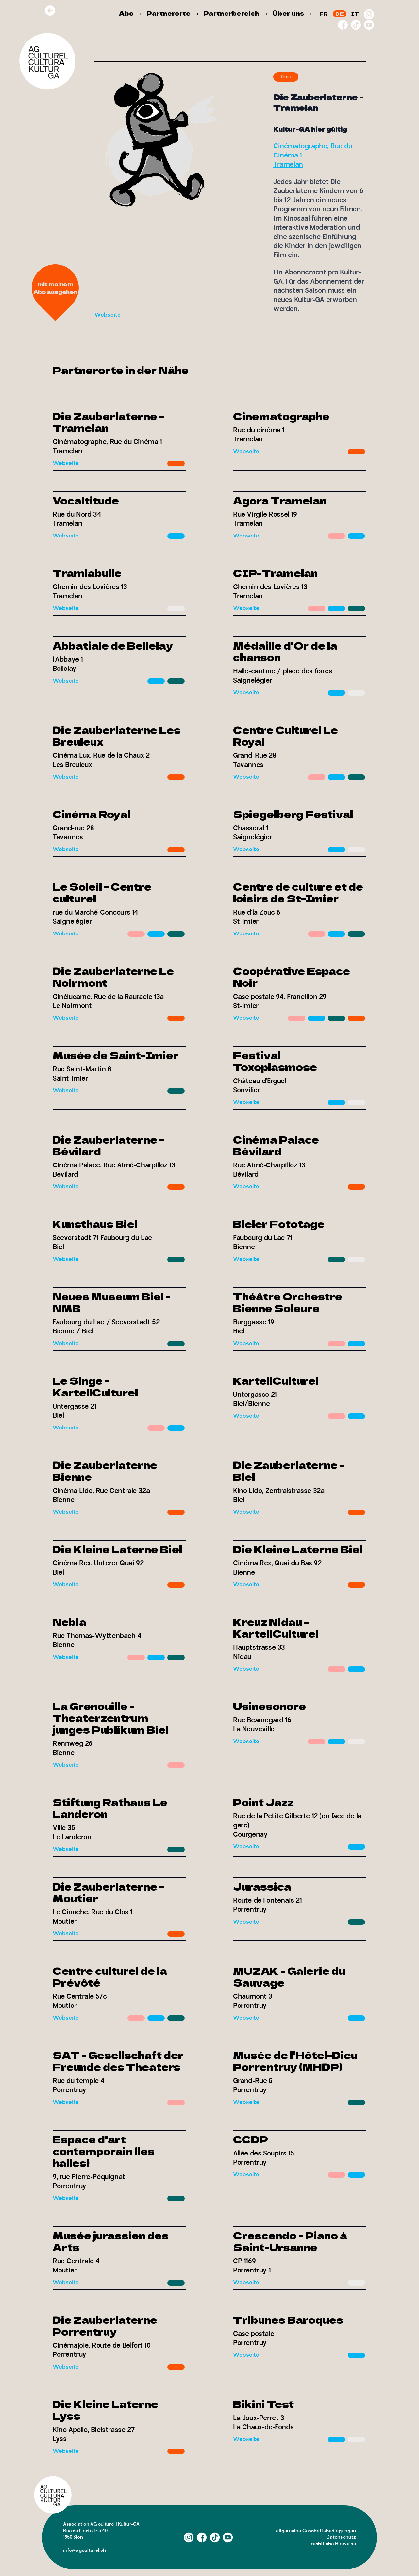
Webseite (107, 315)
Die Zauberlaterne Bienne (105, 1471)
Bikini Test (263, 2404)
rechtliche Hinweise (333, 2543)
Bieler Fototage (279, 1223)
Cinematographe (281, 416)
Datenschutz (341, 2537)
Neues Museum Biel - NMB (112, 1302)
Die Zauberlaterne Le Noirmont (113, 977)
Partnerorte (169, 13)
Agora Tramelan (280, 500)
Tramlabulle (87, 573)
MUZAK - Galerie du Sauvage (289, 1976)
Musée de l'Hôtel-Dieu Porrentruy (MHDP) (295, 2061)
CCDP (250, 2139)
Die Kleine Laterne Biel (117, 1549)
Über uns (288, 13)
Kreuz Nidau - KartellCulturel (275, 1627)
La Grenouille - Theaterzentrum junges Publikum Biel (111, 1718)
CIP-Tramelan (275, 573)
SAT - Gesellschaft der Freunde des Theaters (118, 2061)
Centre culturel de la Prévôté (110, 1976)
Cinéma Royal (91, 814)
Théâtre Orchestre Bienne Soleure (287, 1302)
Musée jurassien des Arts (111, 2241)
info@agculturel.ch (84, 2550)
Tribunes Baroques (288, 2319)
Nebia (69, 1621)
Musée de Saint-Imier (116, 1055)
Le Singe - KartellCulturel (95, 1386)
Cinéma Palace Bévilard (276, 1145)
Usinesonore (269, 1706)
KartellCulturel (275, 1380)
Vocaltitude (86, 500)
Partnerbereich (231, 13)
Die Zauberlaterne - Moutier (108, 1892)
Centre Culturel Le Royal (285, 735)
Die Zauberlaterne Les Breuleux (117, 735)
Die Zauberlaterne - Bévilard (108, 1145)
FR (323, 13)
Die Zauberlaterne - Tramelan (108, 422)
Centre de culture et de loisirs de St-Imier (298, 892)
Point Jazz (263, 1802)
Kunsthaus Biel (95, 1223)
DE (339, 13)
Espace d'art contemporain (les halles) (104, 2151)
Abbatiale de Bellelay (113, 645)
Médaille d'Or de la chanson (285, 651)
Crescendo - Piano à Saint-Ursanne (290, 2241)
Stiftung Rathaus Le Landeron (110, 1808)
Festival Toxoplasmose (275, 1061)
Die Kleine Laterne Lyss (105, 2410)
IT (355, 13)
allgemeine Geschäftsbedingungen (316, 2530)
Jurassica (262, 1886)
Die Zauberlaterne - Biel (288, 1471)
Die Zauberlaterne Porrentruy (105, 2325)
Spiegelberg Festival (293, 814)
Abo (126, 13)
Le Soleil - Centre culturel (102, 892)
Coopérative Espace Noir (291, 977)
